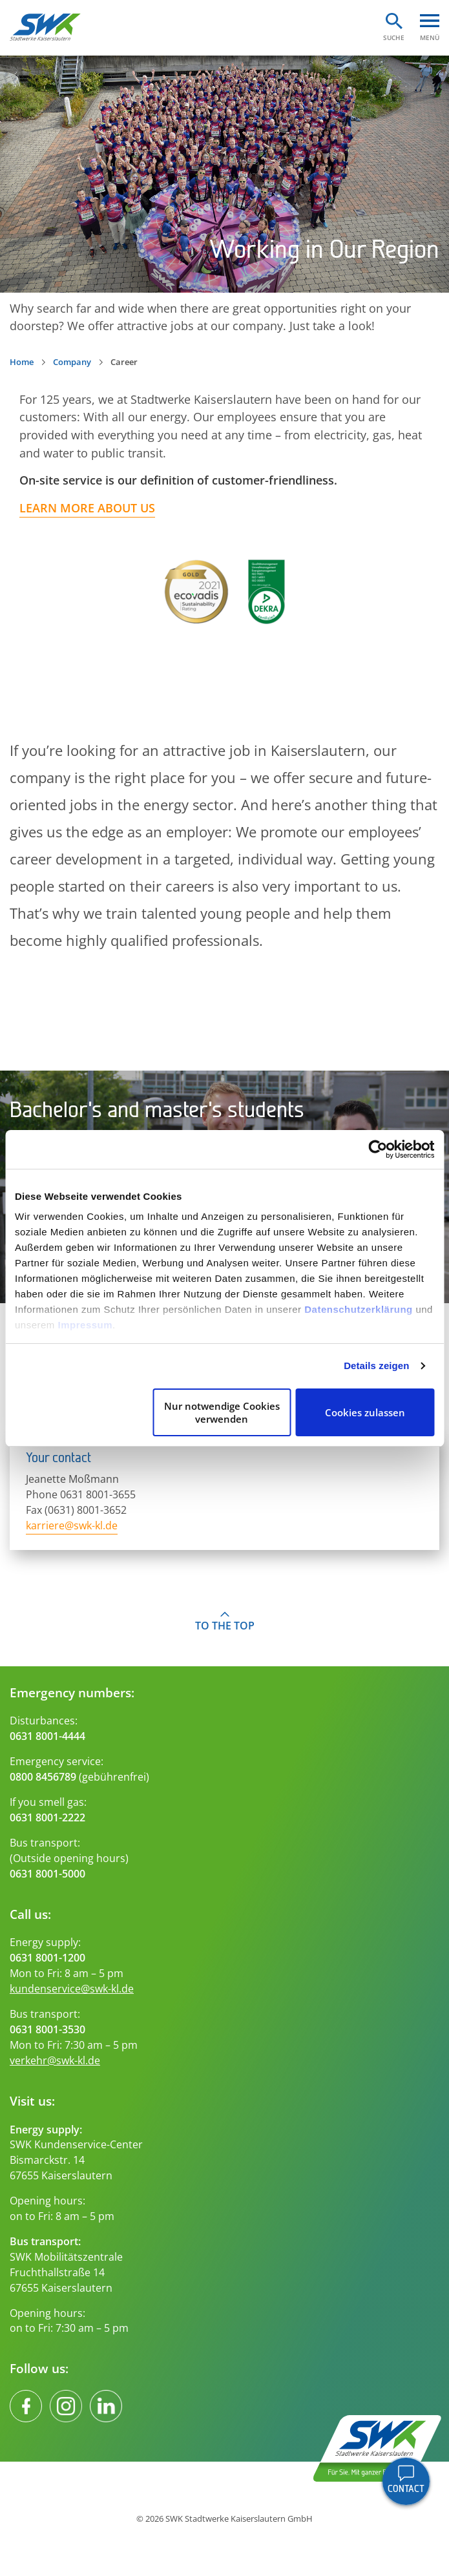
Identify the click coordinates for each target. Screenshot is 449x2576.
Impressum (85, 1324)
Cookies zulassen (365, 1412)
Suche (393, 37)
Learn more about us (87, 507)
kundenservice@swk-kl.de (72, 1989)
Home (22, 362)
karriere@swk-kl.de (72, 1525)
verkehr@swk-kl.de (55, 2060)
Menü (429, 37)
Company (72, 362)
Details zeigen (376, 1365)
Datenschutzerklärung (358, 1309)
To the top (225, 1625)
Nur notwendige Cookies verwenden (222, 1412)
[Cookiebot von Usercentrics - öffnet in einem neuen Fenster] (377, 1149)
